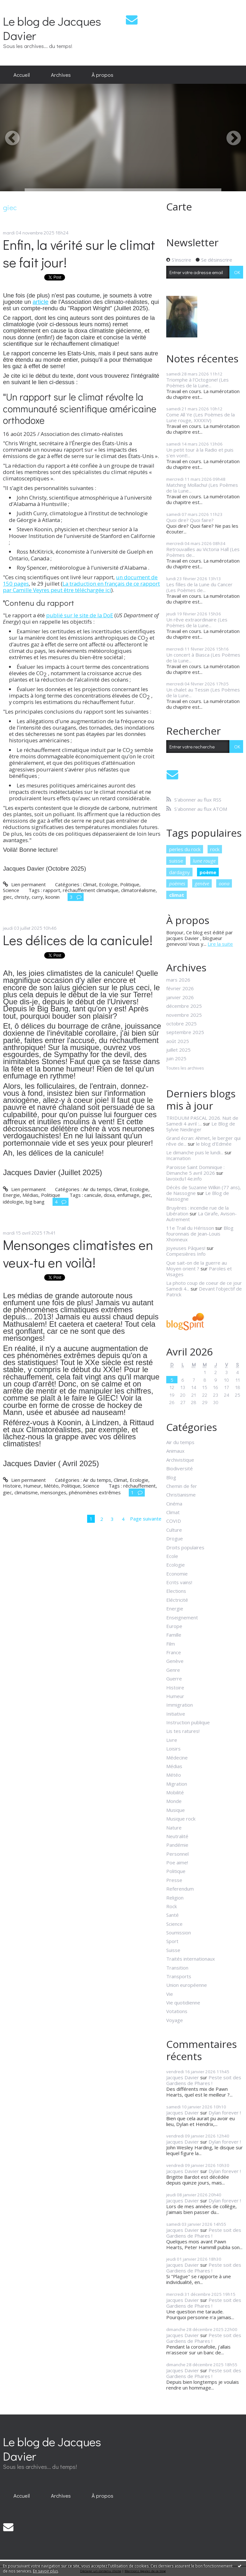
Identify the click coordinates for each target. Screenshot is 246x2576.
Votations (176, 2011)
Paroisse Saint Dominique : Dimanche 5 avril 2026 (195, 1170)
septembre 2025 (185, 1032)
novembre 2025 (184, 1015)
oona (224, 883)
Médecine (177, 1757)
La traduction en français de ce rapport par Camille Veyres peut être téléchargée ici (81, 587)
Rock (171, 1906)
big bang (35, 1201)
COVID (173, 1521)
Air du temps (97, 1189)
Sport (172, 1941)
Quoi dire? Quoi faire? (190, 520)
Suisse (173, 1950)
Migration (176, 1784)
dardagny (179, 872)
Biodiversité (179, 1468)
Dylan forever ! (225, 2112)
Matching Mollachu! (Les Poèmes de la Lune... (202, 488)
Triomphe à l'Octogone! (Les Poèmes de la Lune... (197, 382)
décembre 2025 (184, 1006)
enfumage (128, 1195)
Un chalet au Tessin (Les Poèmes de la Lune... (203, 692)
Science (11, 890)
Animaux (175, 1451)
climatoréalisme (138, 890)
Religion (175, 1897)
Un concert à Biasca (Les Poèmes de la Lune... (203, 658)
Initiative (175, 1714)
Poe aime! (177, 1862)
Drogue (174, 1538)
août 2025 (177, 1041)
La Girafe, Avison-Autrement (201, 1216)
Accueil (21, 74)
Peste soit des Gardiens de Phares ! (203, 2080)
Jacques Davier (182, 2077)
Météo (51, 1485)
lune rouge (204, 860)
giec (7, 897)
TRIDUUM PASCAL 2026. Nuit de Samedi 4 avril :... (202, 1121)
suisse (176, 860)
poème (208, 872)
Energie (11, 1195)
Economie (177, 1573)
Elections (176, 1591)
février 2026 (180, 988)
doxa (109, 1195)
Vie (169, 1994)
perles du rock (185, 849)
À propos (102, 74)
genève (202, 883)
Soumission (178, 1932)
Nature (174, 1827)
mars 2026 (178, 980)
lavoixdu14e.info (184, 1178)
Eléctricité (177, 1600)
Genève (175, 1661)
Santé (172, 1915)
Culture (174, 1530)
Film (170, 1644)
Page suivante (145, 1518)
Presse (174, 1880)
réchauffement (139, 1485)
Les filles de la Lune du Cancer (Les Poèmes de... (199, 587)
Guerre (174, 1678)
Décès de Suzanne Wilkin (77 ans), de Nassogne (203, 1190)
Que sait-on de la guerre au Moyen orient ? (196, 1266)
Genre (173, 1670)
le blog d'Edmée (214, 1144)
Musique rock (180, 1818)
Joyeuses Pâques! (185, 1248)
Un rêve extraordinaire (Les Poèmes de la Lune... (196, 622)
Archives (61, 74)
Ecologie (108, 884)
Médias (30, 1195)
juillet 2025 (178, 1050)
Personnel (177, 1854)
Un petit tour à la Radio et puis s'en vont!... (200, 452)
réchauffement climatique (91, 890)
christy (21, 897)
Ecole (172, 1556)
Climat (89, 884)
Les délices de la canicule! (78, 940)
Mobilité (175, 1792)
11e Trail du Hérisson (190, 1228)
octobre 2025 (181, 1023)
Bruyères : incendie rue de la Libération (197, 1211)
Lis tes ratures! (183, 1731)
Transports (178, 1976)
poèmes (177, 883)
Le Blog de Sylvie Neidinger (200, 1126)
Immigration (179, 1705)
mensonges (53, 1492)
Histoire (12, 1485)
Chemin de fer (181, 1486)
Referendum (180, 1889)
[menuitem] (21, 75)
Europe (174, 1626)
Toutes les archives (185, 1068)
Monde (174, 1801)
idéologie (13, 1201)
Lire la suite (220, 944)
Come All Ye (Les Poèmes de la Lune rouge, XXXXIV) (200, 417)
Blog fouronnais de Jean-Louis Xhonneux (200, 1234)
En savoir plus (45, 2571)
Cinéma (174, 1503)
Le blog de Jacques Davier (52, 28)
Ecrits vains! (179, 1582)
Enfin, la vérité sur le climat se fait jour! (79, 253)
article (41, 301)
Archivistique (180, 1460)
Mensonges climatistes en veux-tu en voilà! (78, 1253)
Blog (171, 1477)
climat (176, 895)
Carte (179, 206)
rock (214, 849)
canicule (92, 1195)
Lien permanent (24, 884)
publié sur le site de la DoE (79, 615)
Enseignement (182, 1617)
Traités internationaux (190, 1959)
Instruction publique (188, 1722)
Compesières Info (186, 1254)
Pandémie (177, 1845)
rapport (51, 890)
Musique (175, 1810)
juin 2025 (176, 1058)
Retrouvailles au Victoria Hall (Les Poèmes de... (203, 552)
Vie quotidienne (183, 2002)
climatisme (26, 1492)
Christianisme (181, 1494)
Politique (129, 884)
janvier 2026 (180, 997)
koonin (52, 897)
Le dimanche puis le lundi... (194, 1152)
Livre (171, 1740)
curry (37, 897)
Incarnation (178, 1158)
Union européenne (186, 1985)
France (173, 1652)
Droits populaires (185, 1547)
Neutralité (177, 1836)
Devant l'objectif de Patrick (204, 1291)
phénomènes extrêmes (95, 1492)
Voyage (174, 2020)
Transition (177, 1968)
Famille (173, 1635)
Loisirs (173, 1748)
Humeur (32, 1485)
